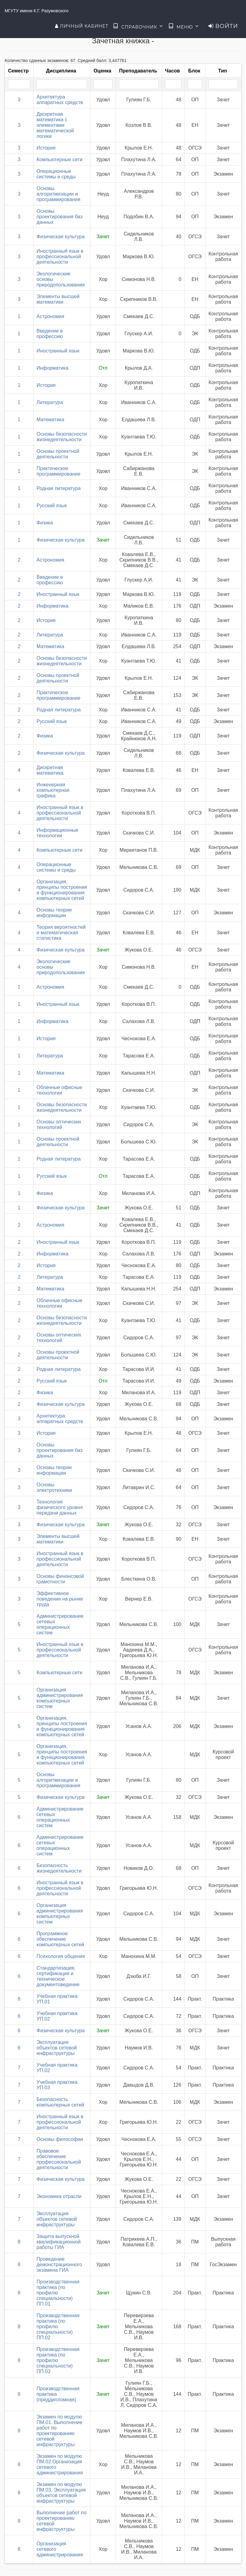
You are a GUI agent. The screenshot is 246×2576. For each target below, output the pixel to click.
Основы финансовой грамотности (60, 1579)
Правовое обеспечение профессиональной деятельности (59, 2159)
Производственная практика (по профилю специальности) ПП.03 (58, 2360)
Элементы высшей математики (58, 299)
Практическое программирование (59, 471)
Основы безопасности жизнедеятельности (62, 436)
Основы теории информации (54, 912)
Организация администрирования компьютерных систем (60, 1698)
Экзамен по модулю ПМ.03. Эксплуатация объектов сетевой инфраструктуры (61, 2493)
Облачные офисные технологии (59, 1090)
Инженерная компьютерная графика (53, 790)
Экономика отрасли (59, 2196)
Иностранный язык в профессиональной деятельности (60, 256)
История (46, 147)
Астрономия (50, 316)
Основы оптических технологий (59, 1124)
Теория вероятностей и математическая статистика (61, 932)
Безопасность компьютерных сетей (60, 2102)
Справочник (138, 26)
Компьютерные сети (59, 159)
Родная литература (59, 488)
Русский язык (52, 505)
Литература (50, 402)
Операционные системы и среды (56, 174)
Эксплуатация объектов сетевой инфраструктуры (57, 2048)
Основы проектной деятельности (58, 454)
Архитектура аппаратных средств (60, 99)
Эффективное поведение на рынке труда (60, 1599)
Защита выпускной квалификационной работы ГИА (59, 2242)
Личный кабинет (81, 26)
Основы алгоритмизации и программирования (58, 194)
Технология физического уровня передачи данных (60, 1507)
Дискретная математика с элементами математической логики (55, 125)
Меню (184, 26)
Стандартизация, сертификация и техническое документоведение (58, 1976)
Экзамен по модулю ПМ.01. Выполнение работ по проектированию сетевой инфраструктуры (59, 2430)
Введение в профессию (50, 333)
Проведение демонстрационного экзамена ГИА (59, 2264)
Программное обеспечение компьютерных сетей (60, 1939)
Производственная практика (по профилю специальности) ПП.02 (58, 2326)
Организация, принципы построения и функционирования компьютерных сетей (62, 890)
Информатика (52, 368)
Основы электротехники (54, 1487)
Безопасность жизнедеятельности (59, 1868)
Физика (45, 522)
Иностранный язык (58, 350)
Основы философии (60, 2139)
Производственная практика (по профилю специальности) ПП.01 (58, 2292)
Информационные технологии (57, 832)
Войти (223, 26)
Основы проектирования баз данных (60, 216)
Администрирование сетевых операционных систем (60, 1624)
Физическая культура (61, 236)
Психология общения (61, 1956)
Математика (50, 419)
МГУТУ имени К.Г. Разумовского (37, 10)
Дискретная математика (50, 770)
